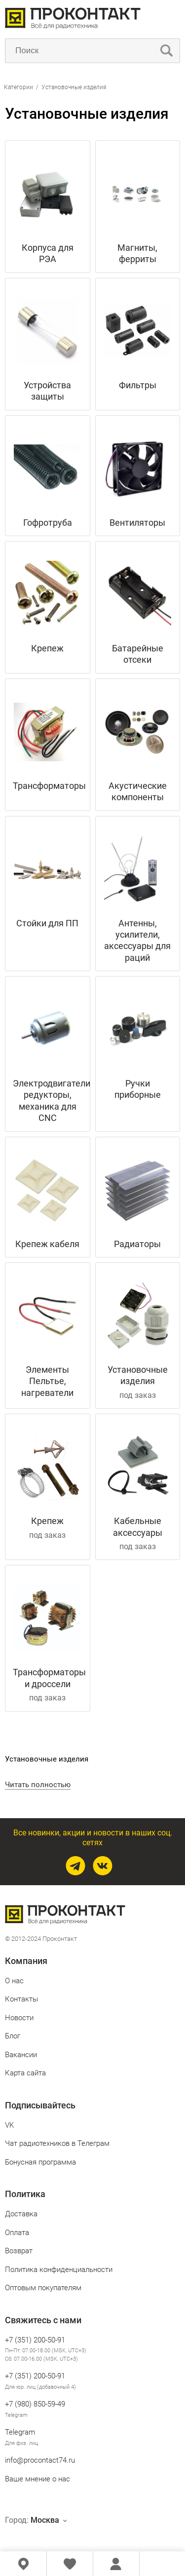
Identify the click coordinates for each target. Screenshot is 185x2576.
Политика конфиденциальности (58, 2269)
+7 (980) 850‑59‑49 (35, 2404)
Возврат (19, 2250)
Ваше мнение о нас (37, 2478)
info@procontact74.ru (40, 2460)
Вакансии (21, 2054)
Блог (12, 2036)
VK (9, 2125)
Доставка (21, 2213)
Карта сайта (25, 2072)
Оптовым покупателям (43, 2287)
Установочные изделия (74, 87)
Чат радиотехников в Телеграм (57, 2143)
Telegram (16, 2415)
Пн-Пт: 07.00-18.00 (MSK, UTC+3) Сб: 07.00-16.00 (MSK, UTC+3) (45, 2354)
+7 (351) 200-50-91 (35, 2340)
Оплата (17, 2232)
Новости (19, 2017)
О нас (14, 1980)
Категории (18, 87)
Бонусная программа (40, 2162)
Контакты (21, 1999)
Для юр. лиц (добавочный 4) (40, 2387)
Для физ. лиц (21, 2443)
